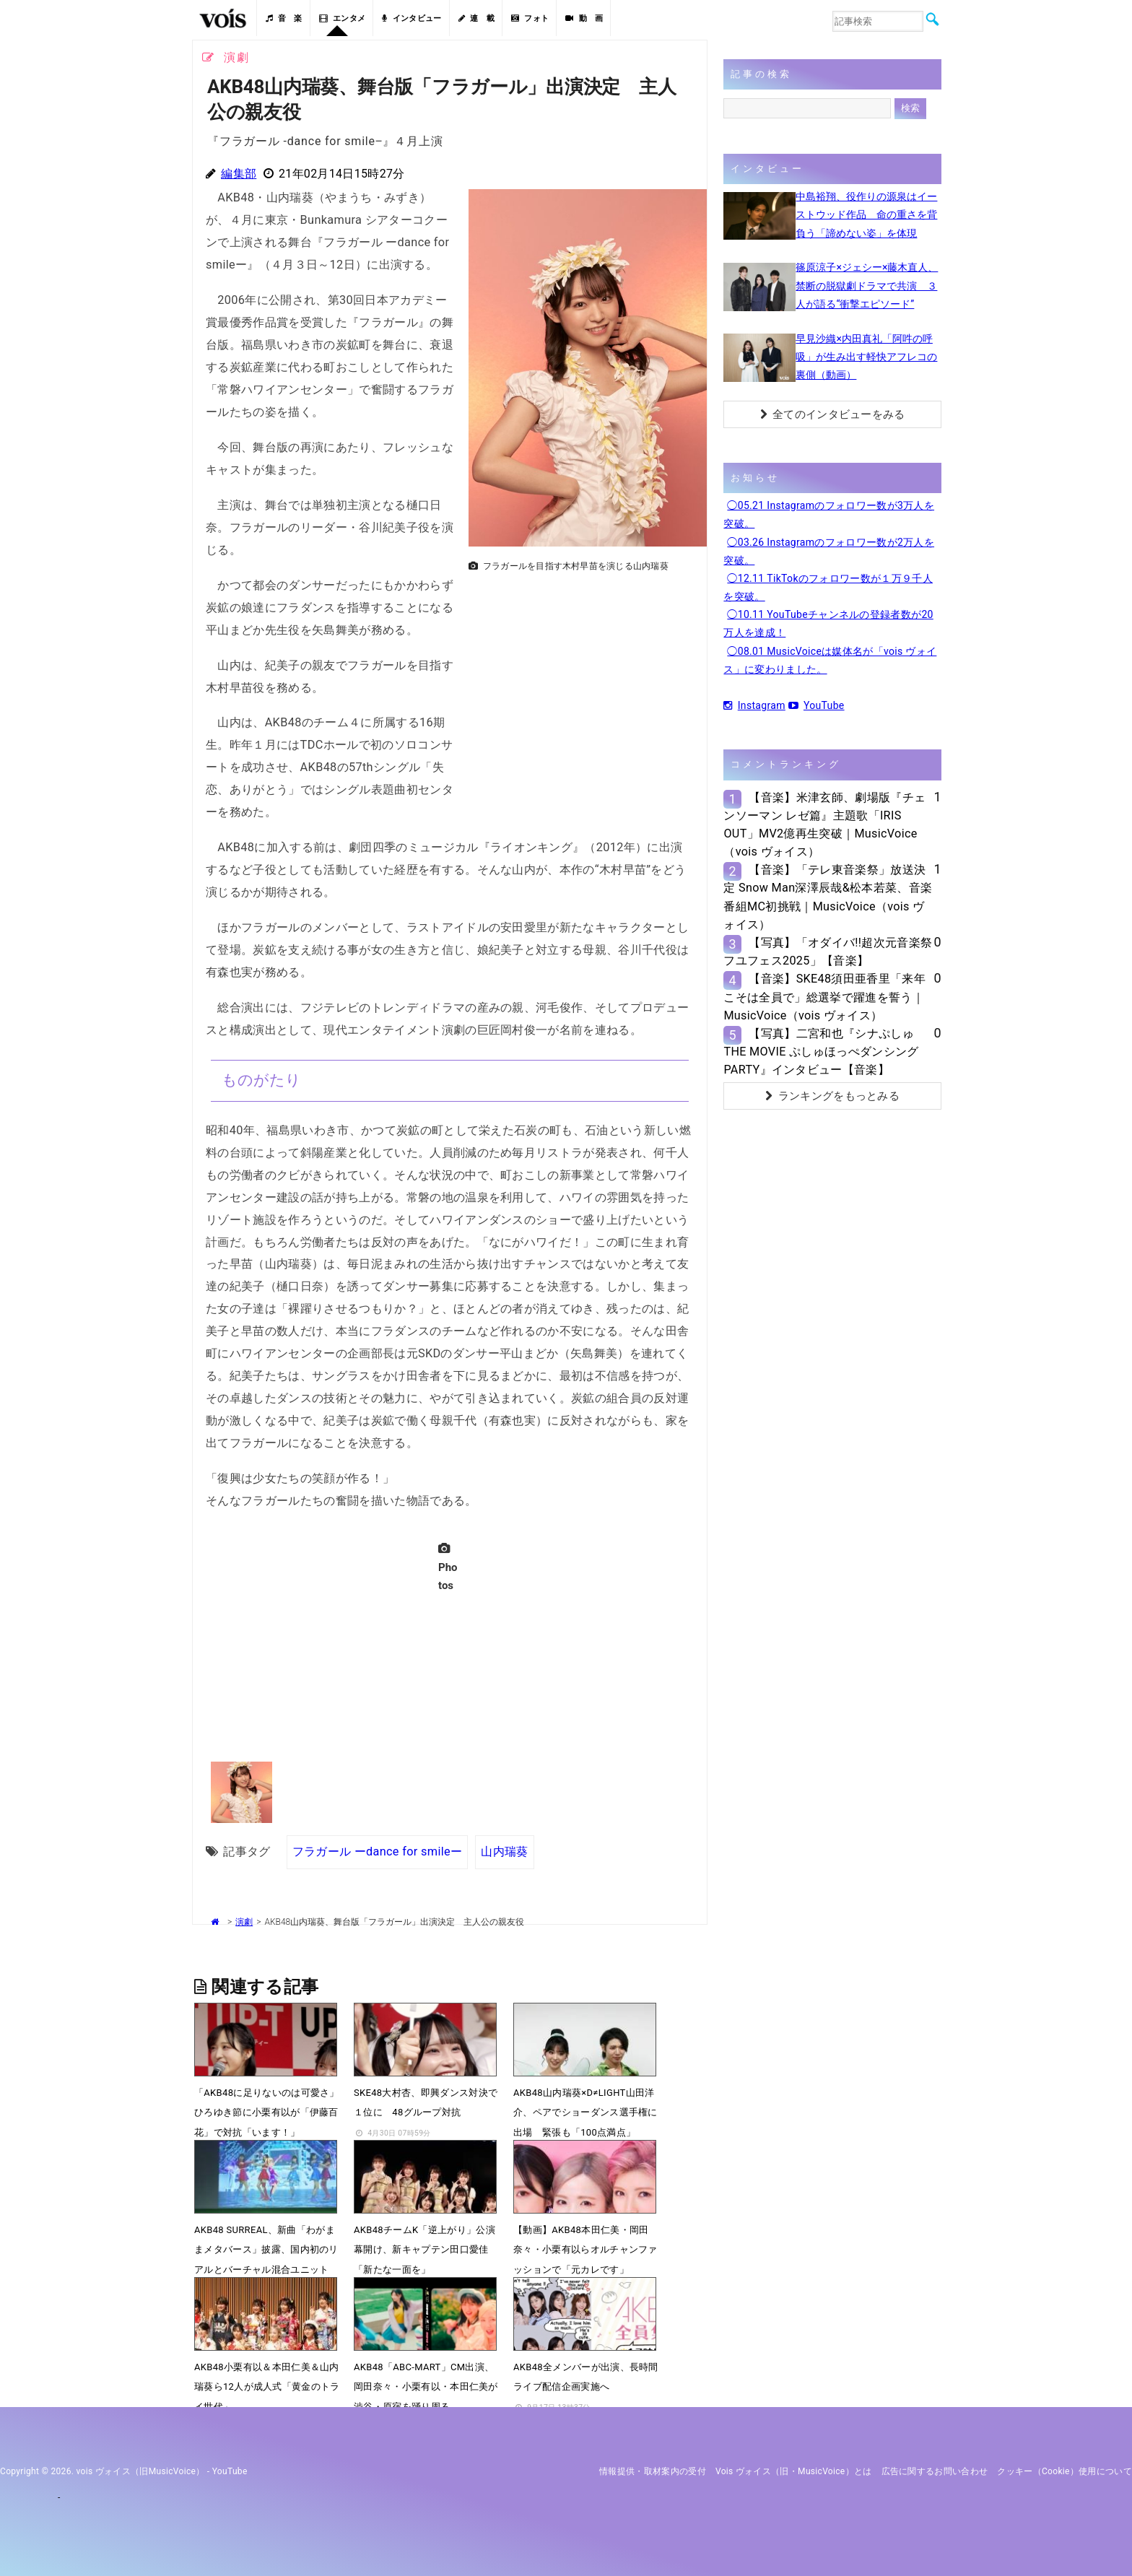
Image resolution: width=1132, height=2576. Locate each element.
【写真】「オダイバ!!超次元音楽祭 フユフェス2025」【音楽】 (827, 951)
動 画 (584, 18)
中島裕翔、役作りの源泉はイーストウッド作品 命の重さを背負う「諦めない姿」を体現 (866, 214)
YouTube (816, 705)
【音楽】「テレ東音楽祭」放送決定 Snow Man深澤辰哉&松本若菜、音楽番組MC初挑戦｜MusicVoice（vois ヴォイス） (827, 897)
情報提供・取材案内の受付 (652, 2471)
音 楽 (284, 18)
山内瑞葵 (504, 1851)
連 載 (476, 18)
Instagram (754, 705)
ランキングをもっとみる (832, 1095)
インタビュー (411, 18)
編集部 (238, 173)
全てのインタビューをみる (832, 414)
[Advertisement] (582, 679)
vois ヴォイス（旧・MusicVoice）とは (793, 2471)
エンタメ (342, 18)
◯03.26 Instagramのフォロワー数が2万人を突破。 (828, 551)
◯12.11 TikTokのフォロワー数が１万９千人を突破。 (828, 587)
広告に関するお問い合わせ (934, 2471)
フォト (530, 18)
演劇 (244, 1922)
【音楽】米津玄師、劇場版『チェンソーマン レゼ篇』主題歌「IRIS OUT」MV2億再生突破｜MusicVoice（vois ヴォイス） (824, 825)
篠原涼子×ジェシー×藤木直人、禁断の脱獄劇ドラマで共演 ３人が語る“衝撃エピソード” (867, 285)
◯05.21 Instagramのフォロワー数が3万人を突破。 (828, 514)
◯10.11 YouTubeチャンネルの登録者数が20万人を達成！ (828, 623)
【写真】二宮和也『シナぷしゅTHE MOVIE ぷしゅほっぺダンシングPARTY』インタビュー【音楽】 (820, 1051)
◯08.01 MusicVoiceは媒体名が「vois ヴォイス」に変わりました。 (829, 660)
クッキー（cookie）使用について (1064, 2471)
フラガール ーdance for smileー (377, 1851)
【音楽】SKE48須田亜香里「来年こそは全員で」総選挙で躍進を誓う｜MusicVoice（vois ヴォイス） (824, 997)
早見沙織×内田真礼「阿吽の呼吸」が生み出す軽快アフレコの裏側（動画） (866, 356)
